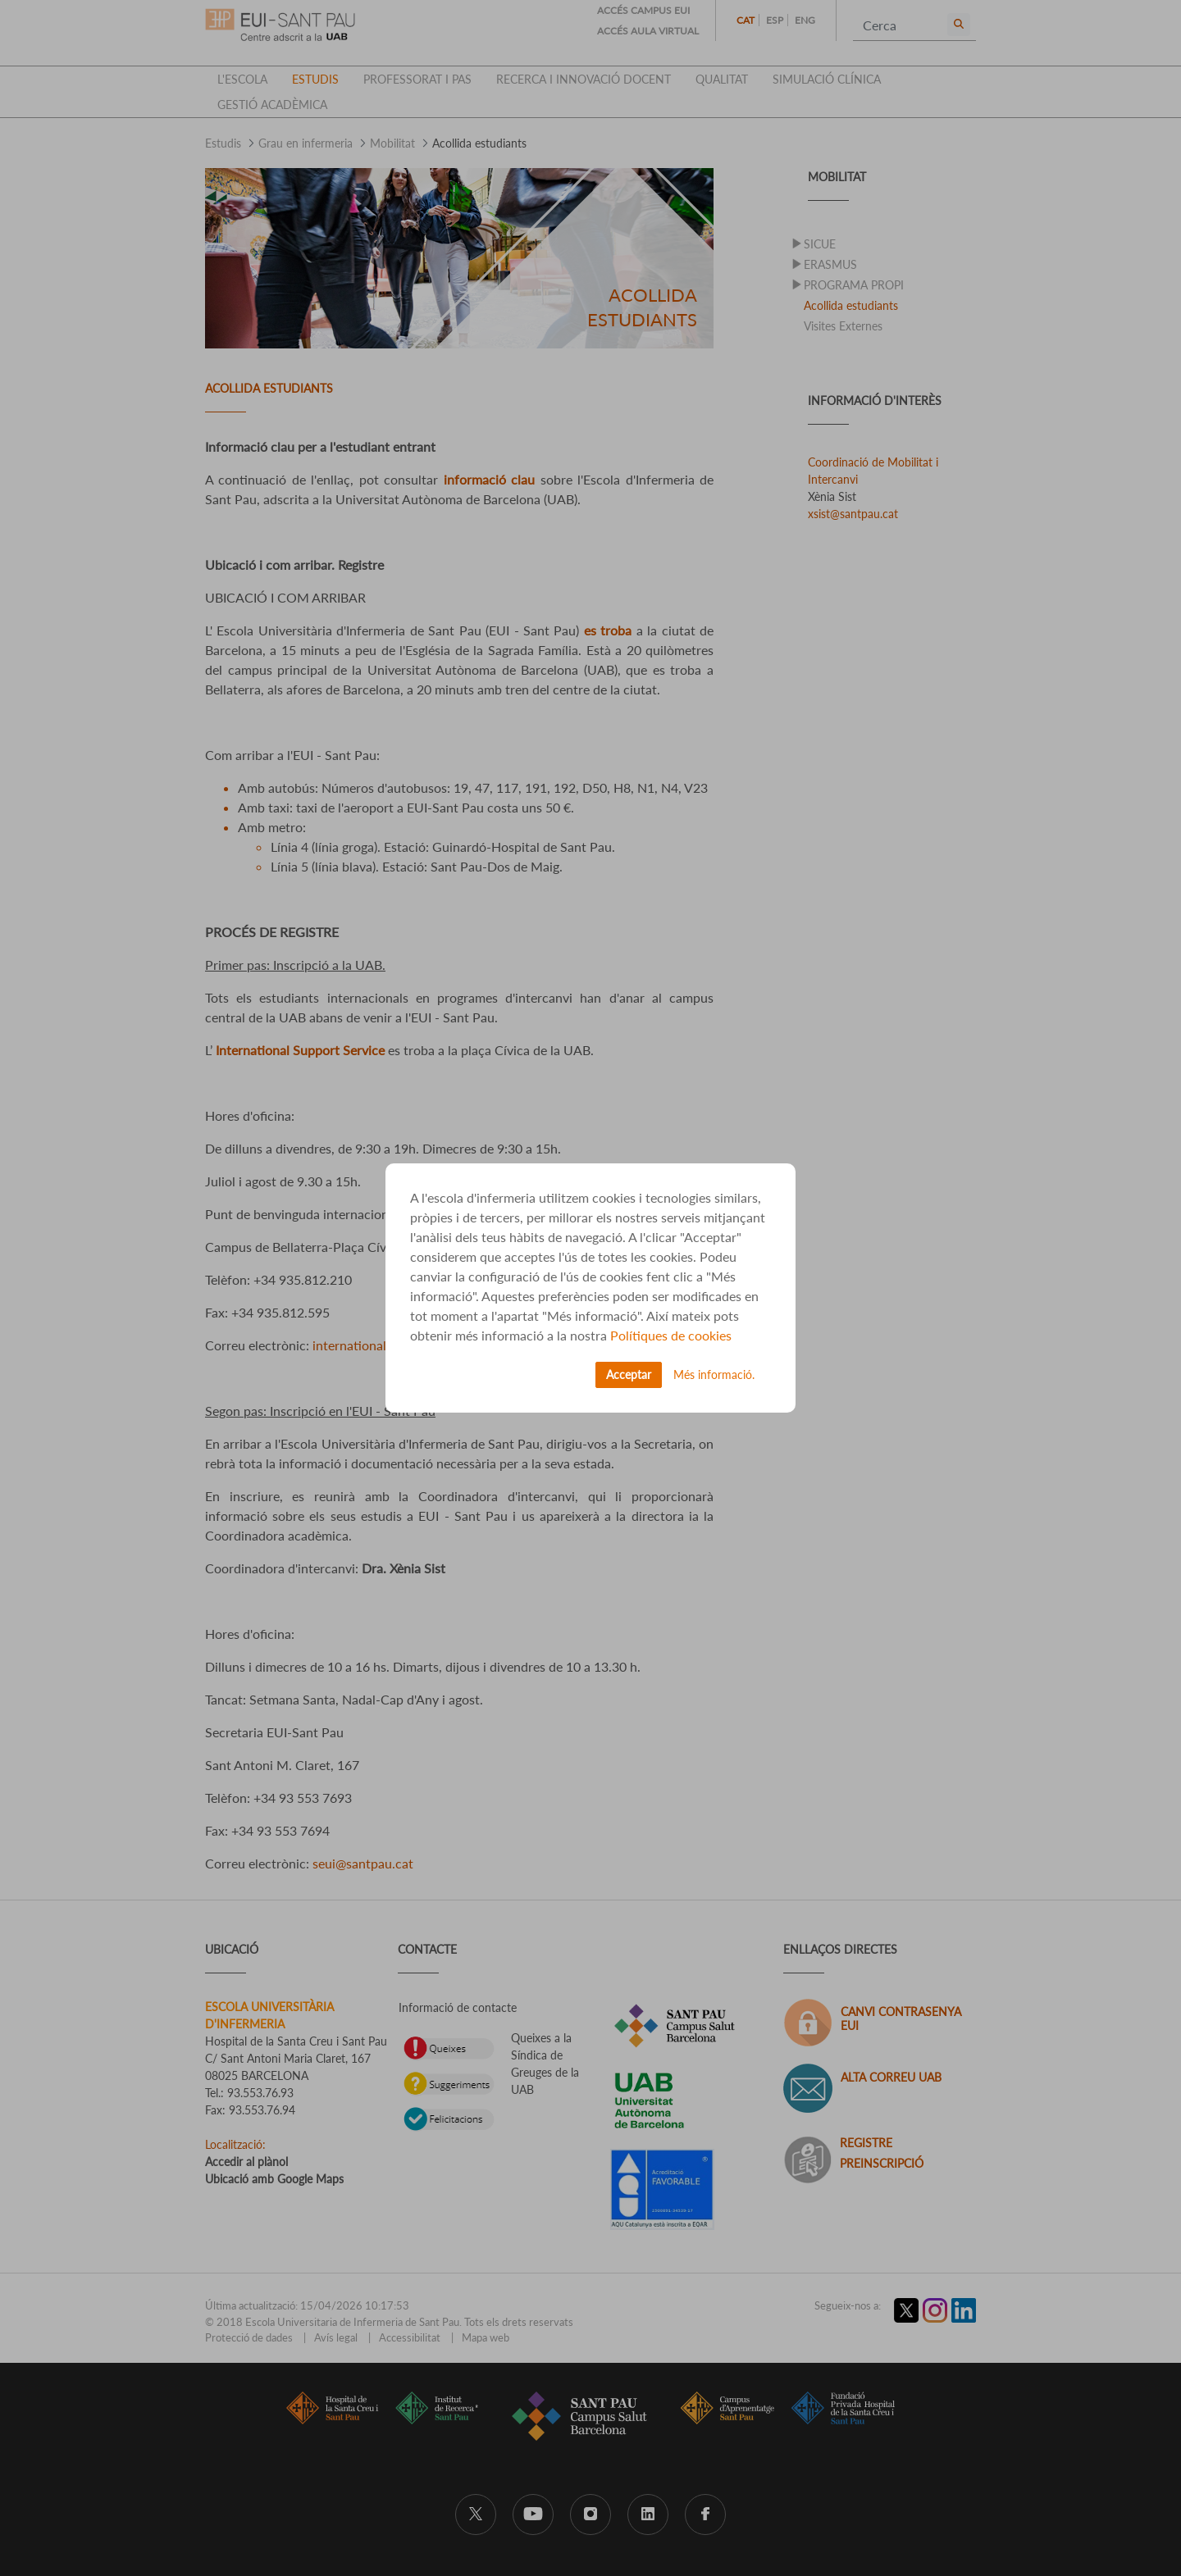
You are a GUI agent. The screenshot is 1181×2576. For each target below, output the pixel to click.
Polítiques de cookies (671, 1335)
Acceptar (628, 1374)
